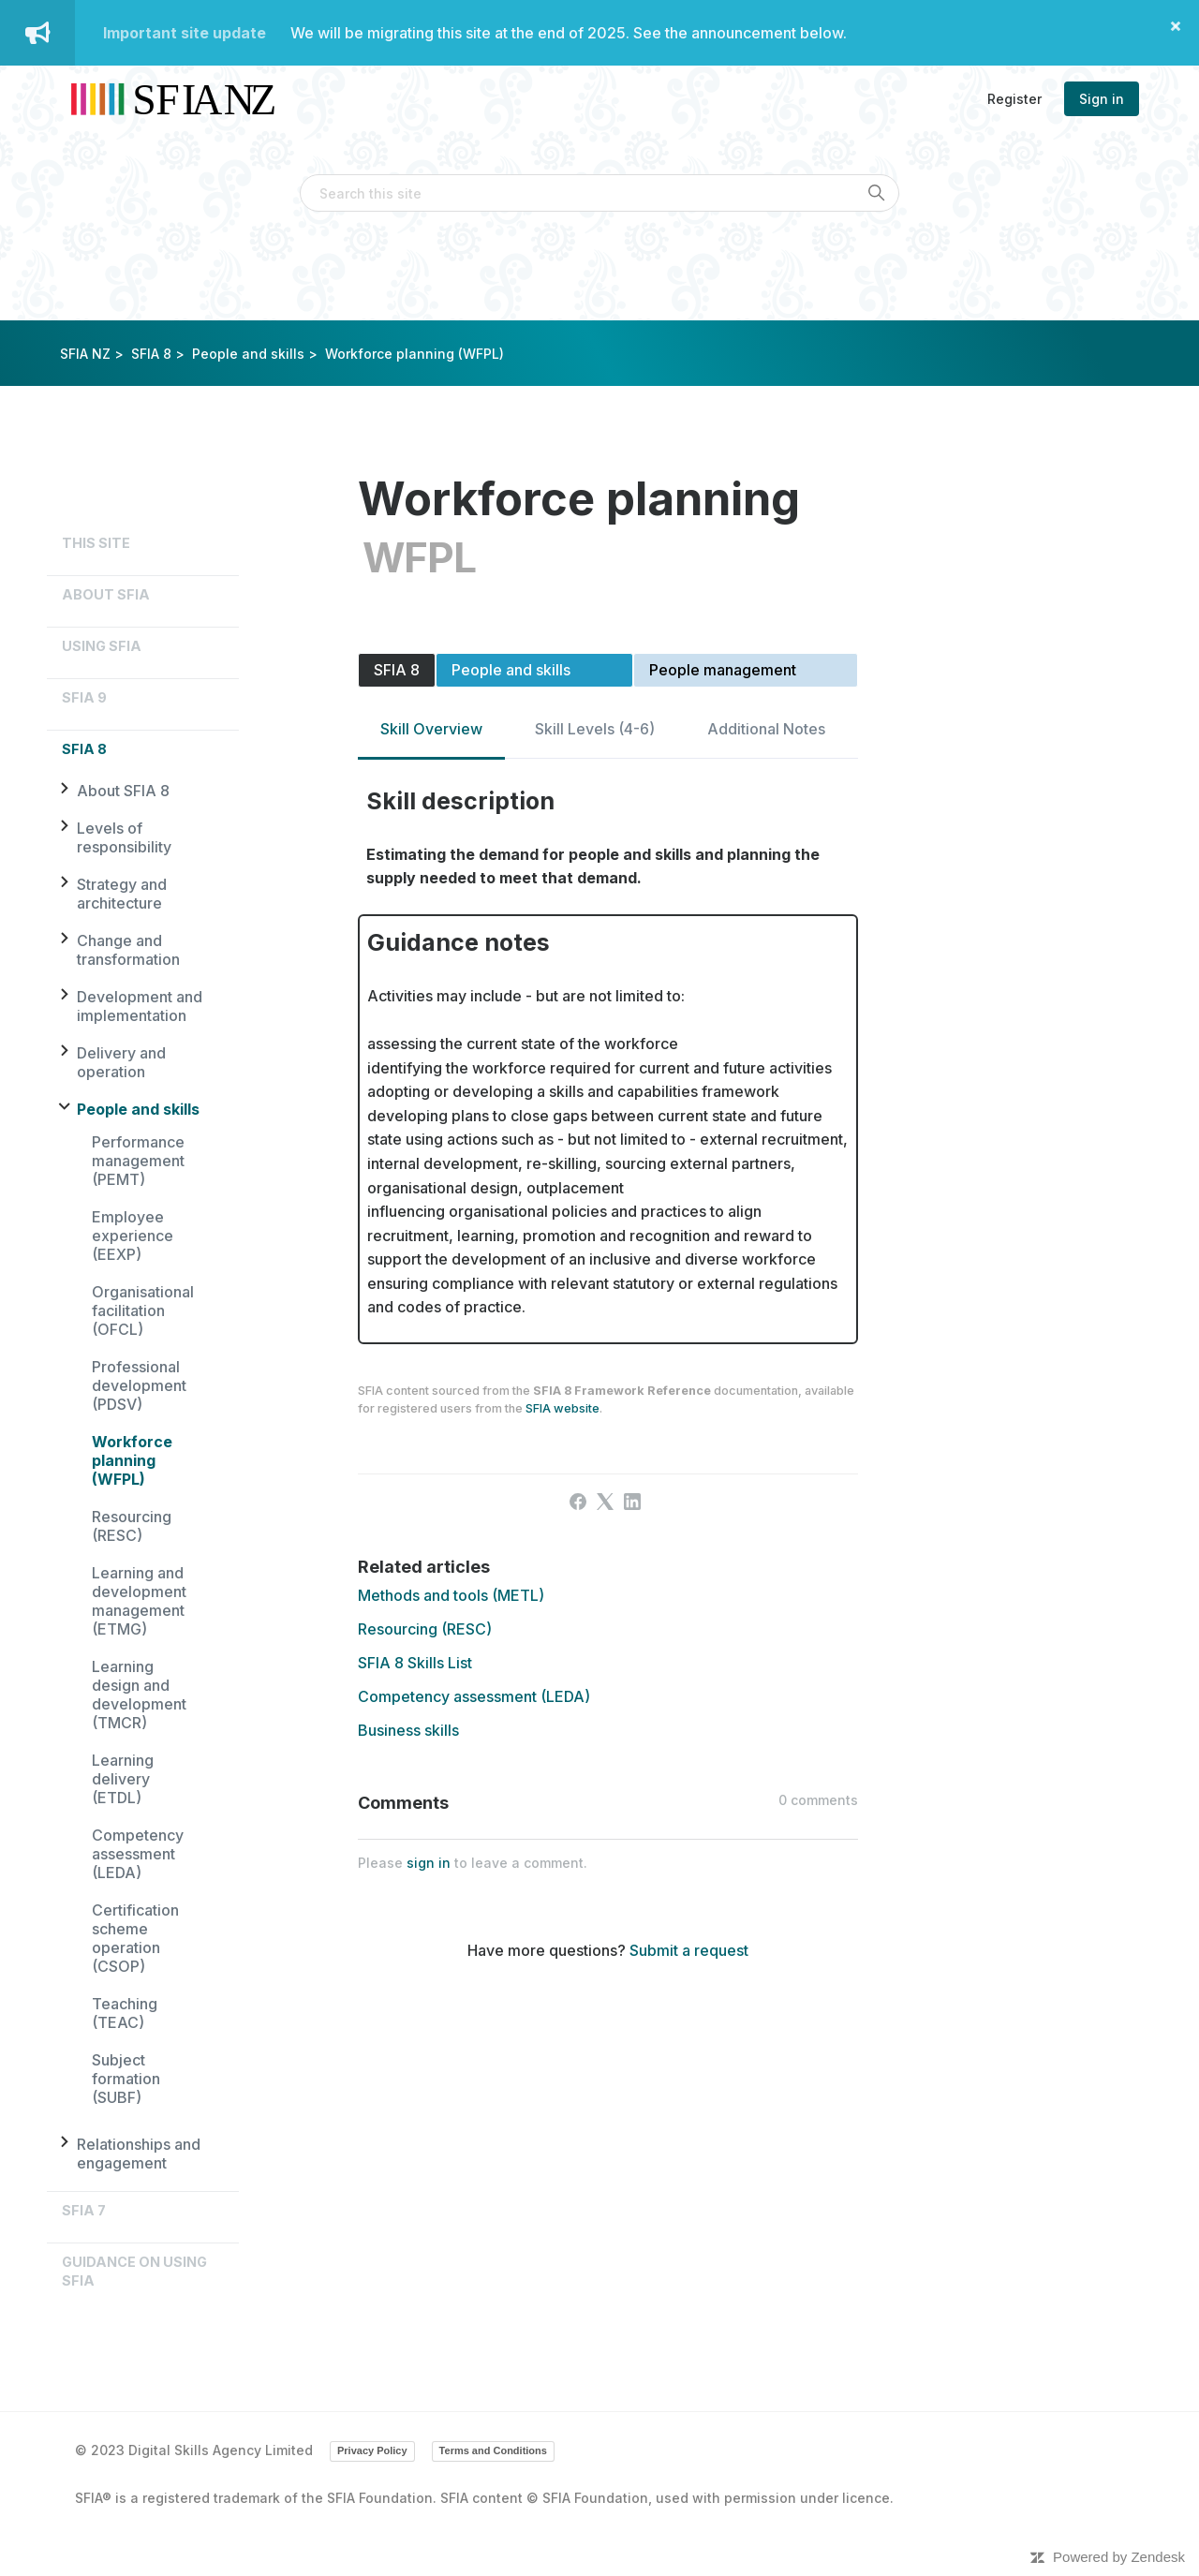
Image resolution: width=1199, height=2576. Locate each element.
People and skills (248, 354)
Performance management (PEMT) (138, 1161)
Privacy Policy (372, 2450)
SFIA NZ (85, 354)
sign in (429, 1863)
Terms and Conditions (493, 2450)
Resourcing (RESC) (131, 1526)
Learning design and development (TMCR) (139, 1694)
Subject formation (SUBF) (126, 2078)
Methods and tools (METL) (451, 1595)
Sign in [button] (1101, 99)
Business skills (408, 1730)
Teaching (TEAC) (124, 2013)
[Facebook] (578, 1501)
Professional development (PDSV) (139, 1385)
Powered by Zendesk (1119, 2557)
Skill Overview (431, 728)
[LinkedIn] (632, 1501)
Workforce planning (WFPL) (132, 1460)
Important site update (184, 32)
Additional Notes (766, 728)
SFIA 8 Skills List (415, 1662)
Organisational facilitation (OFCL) (143, 1310)
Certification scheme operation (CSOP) (135, 1938)
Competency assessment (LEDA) (138, 1854)
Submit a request (688, 1950)
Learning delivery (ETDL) (123, 1779)
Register (1014, 99)
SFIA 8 (151, 354)
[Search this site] (599, 193)
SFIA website (562, 1408)
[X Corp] (605, 1501)
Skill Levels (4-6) (595, 728)
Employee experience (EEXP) (132, 1235)
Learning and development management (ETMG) (139, 1600)
